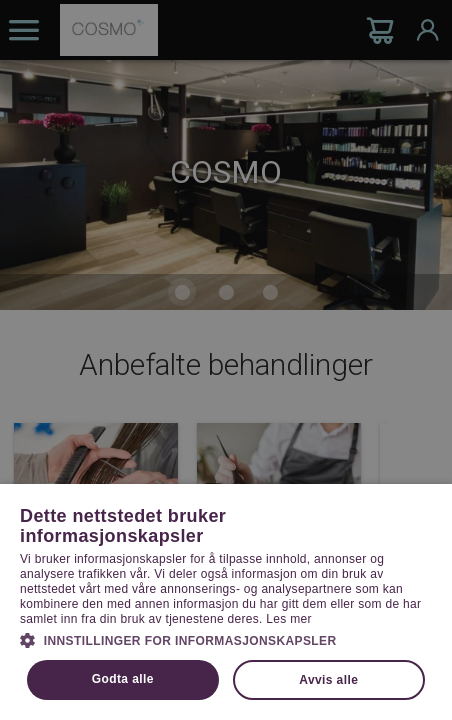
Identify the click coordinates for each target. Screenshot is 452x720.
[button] (226, 639)
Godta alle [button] (123, 679)
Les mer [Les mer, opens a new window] (288, 619)
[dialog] (226, 360)
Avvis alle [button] (328, 680)
